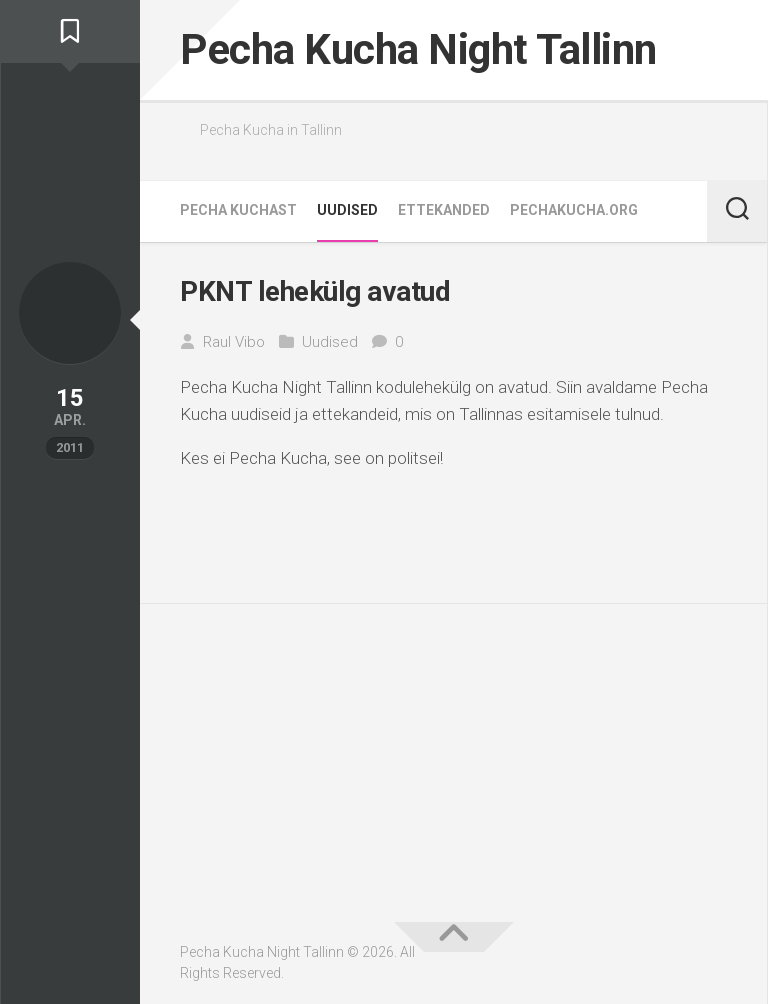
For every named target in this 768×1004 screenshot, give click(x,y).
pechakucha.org (574, 210)
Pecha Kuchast (238, 210)
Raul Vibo (234, 342)
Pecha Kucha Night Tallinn (418, 49)
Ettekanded (444, 210)
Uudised (347, 210)
